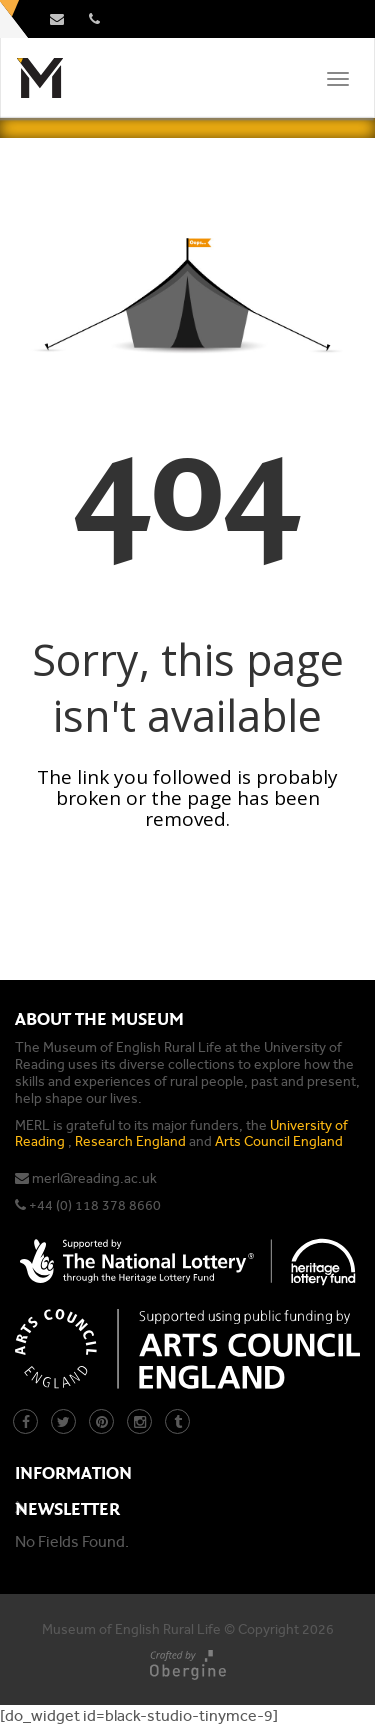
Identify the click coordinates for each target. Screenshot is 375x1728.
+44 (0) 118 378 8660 (95, 1205)
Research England (130, 1141)
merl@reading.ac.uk (94, 1178)
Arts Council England (279, 1141)
